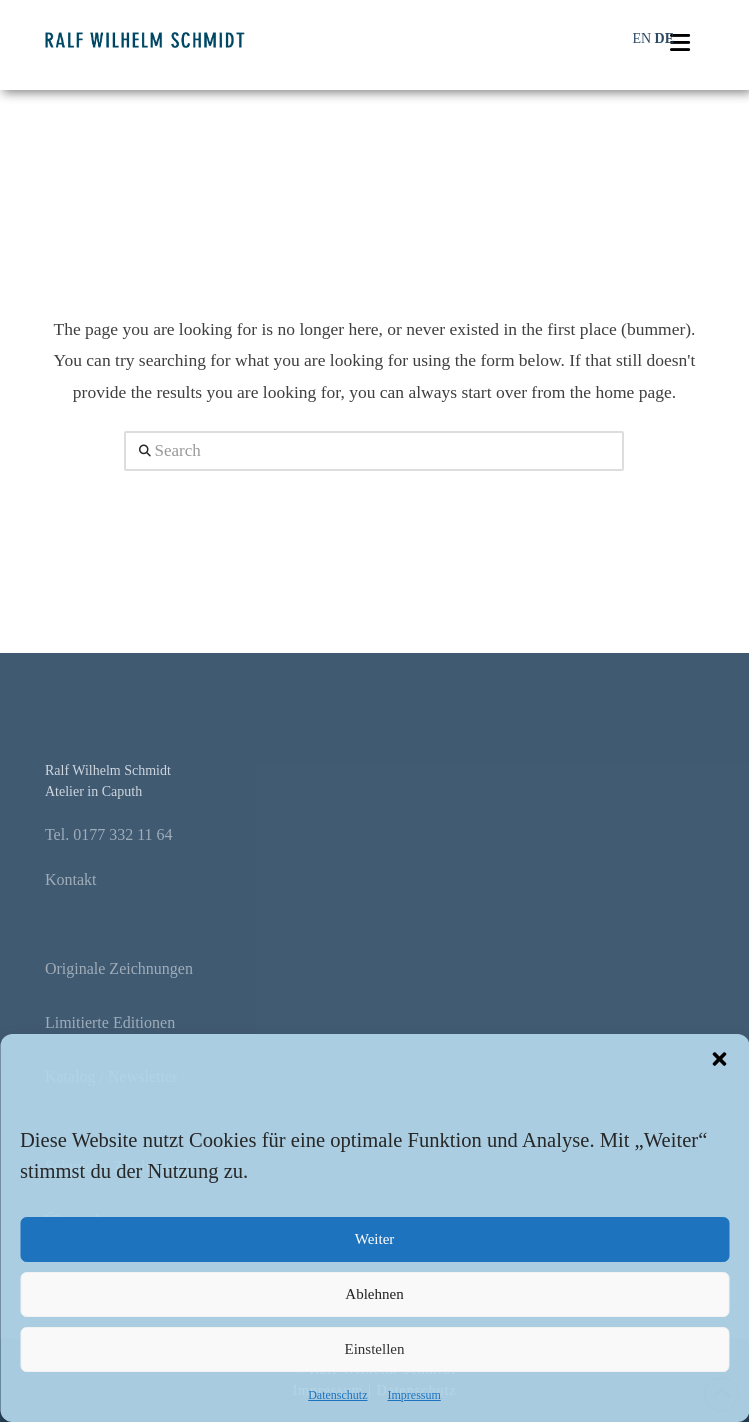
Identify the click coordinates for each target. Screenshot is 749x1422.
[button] (719, 1059)
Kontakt (71, 879)
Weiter (375, 1239)
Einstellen (375, 1349)
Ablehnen (374, 1294)
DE (664, 38)
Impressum (413, 1395)
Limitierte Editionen (110, 1022)
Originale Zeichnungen (119, 968)
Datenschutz (337, 1395)
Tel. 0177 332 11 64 (109, 834)
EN (641, 38)
